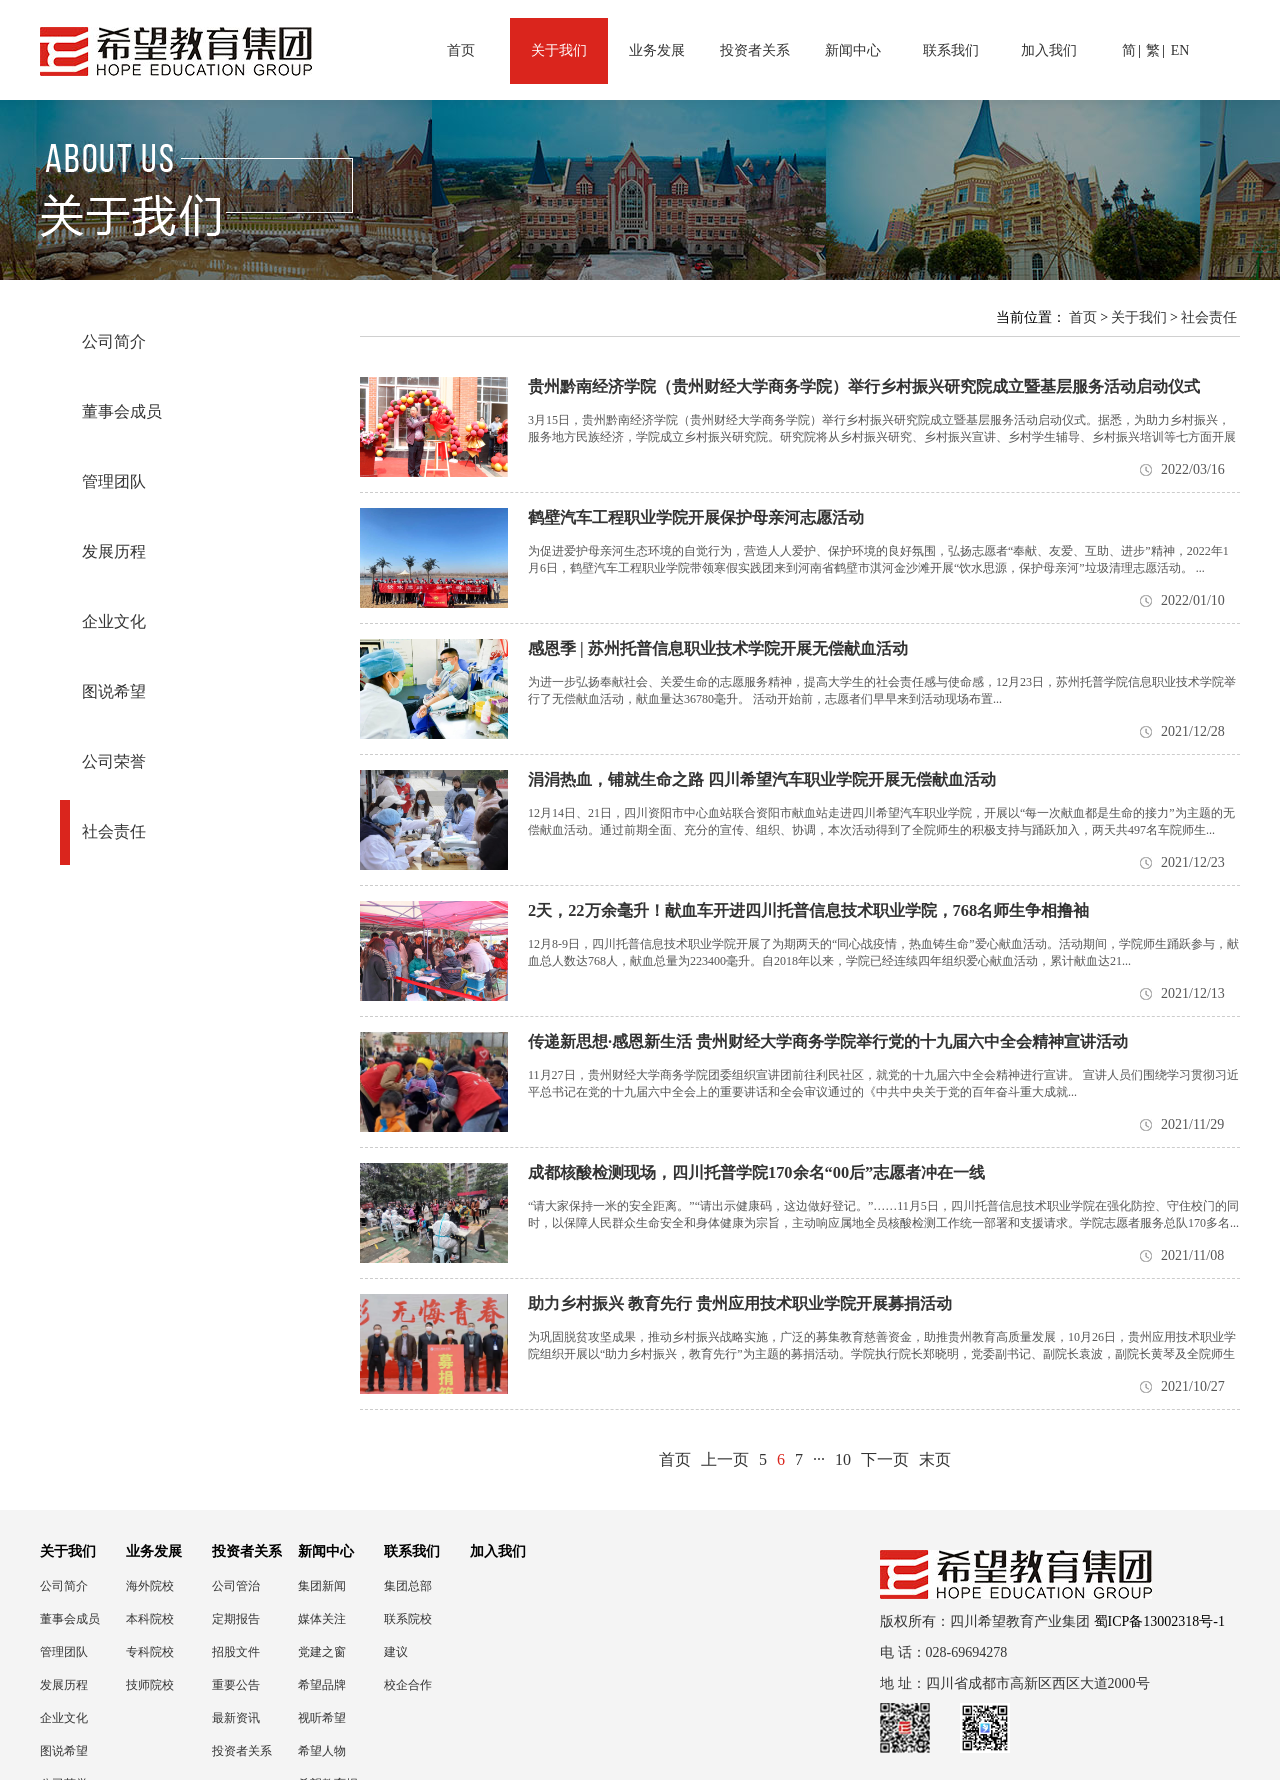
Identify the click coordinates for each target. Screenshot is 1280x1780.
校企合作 (408, 1685)
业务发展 (657, 50)
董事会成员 (122, 411)
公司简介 (114, 341)
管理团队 (114, 481)
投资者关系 (755, 50)
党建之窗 (322, 1652)
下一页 (885, 1459)
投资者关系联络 (242, 1751)
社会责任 (114, 831)
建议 (396, 1652)
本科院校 (150, 1619)
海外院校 (150, 1586)
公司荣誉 (114, 761)
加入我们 (1049, 50)
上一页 (725, 1459)
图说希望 (114, 691)
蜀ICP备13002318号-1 (1159, 1621)
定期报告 (236, 1619)
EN (1180, 50)
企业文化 (114, 621)
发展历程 (114, 551)
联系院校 (408, 1619)
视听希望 (322, 1718)
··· (819, 1459)
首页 (461, 50)
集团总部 (408, 1586)
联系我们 (951, 50)
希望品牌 (322, 1685)
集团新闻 (322, 1586)
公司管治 (236, 1586)
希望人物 (322, 1751)
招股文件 (236, 1652)
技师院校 (150, 1685)
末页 (935, 1459)
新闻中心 (853, 50)
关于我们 (559, 50)
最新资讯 (236, 1718)
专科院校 (150, 1652)
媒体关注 (322, 1619)
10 (843, 1459)
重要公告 (236, 1685)
